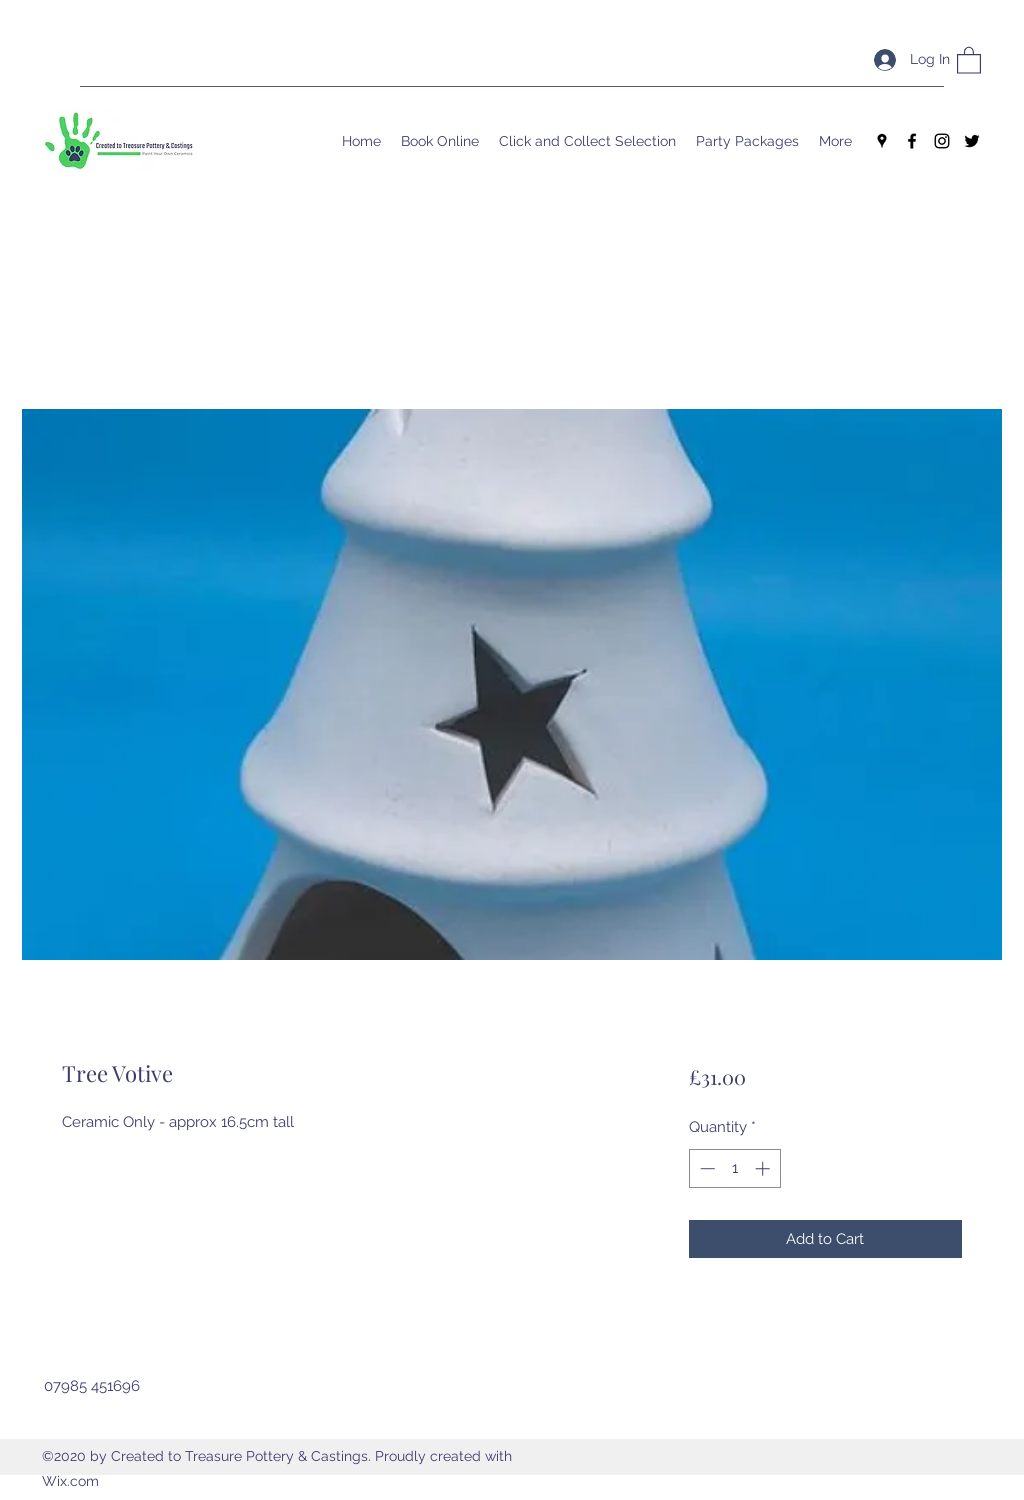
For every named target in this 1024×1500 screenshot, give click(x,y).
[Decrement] (705, 1168)
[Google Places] (882, 141)
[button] (969, 59)
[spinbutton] (734, 1168)
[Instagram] (942, 141)
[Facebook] (912, 141)
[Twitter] (972, 141)
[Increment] (764, 1168)
